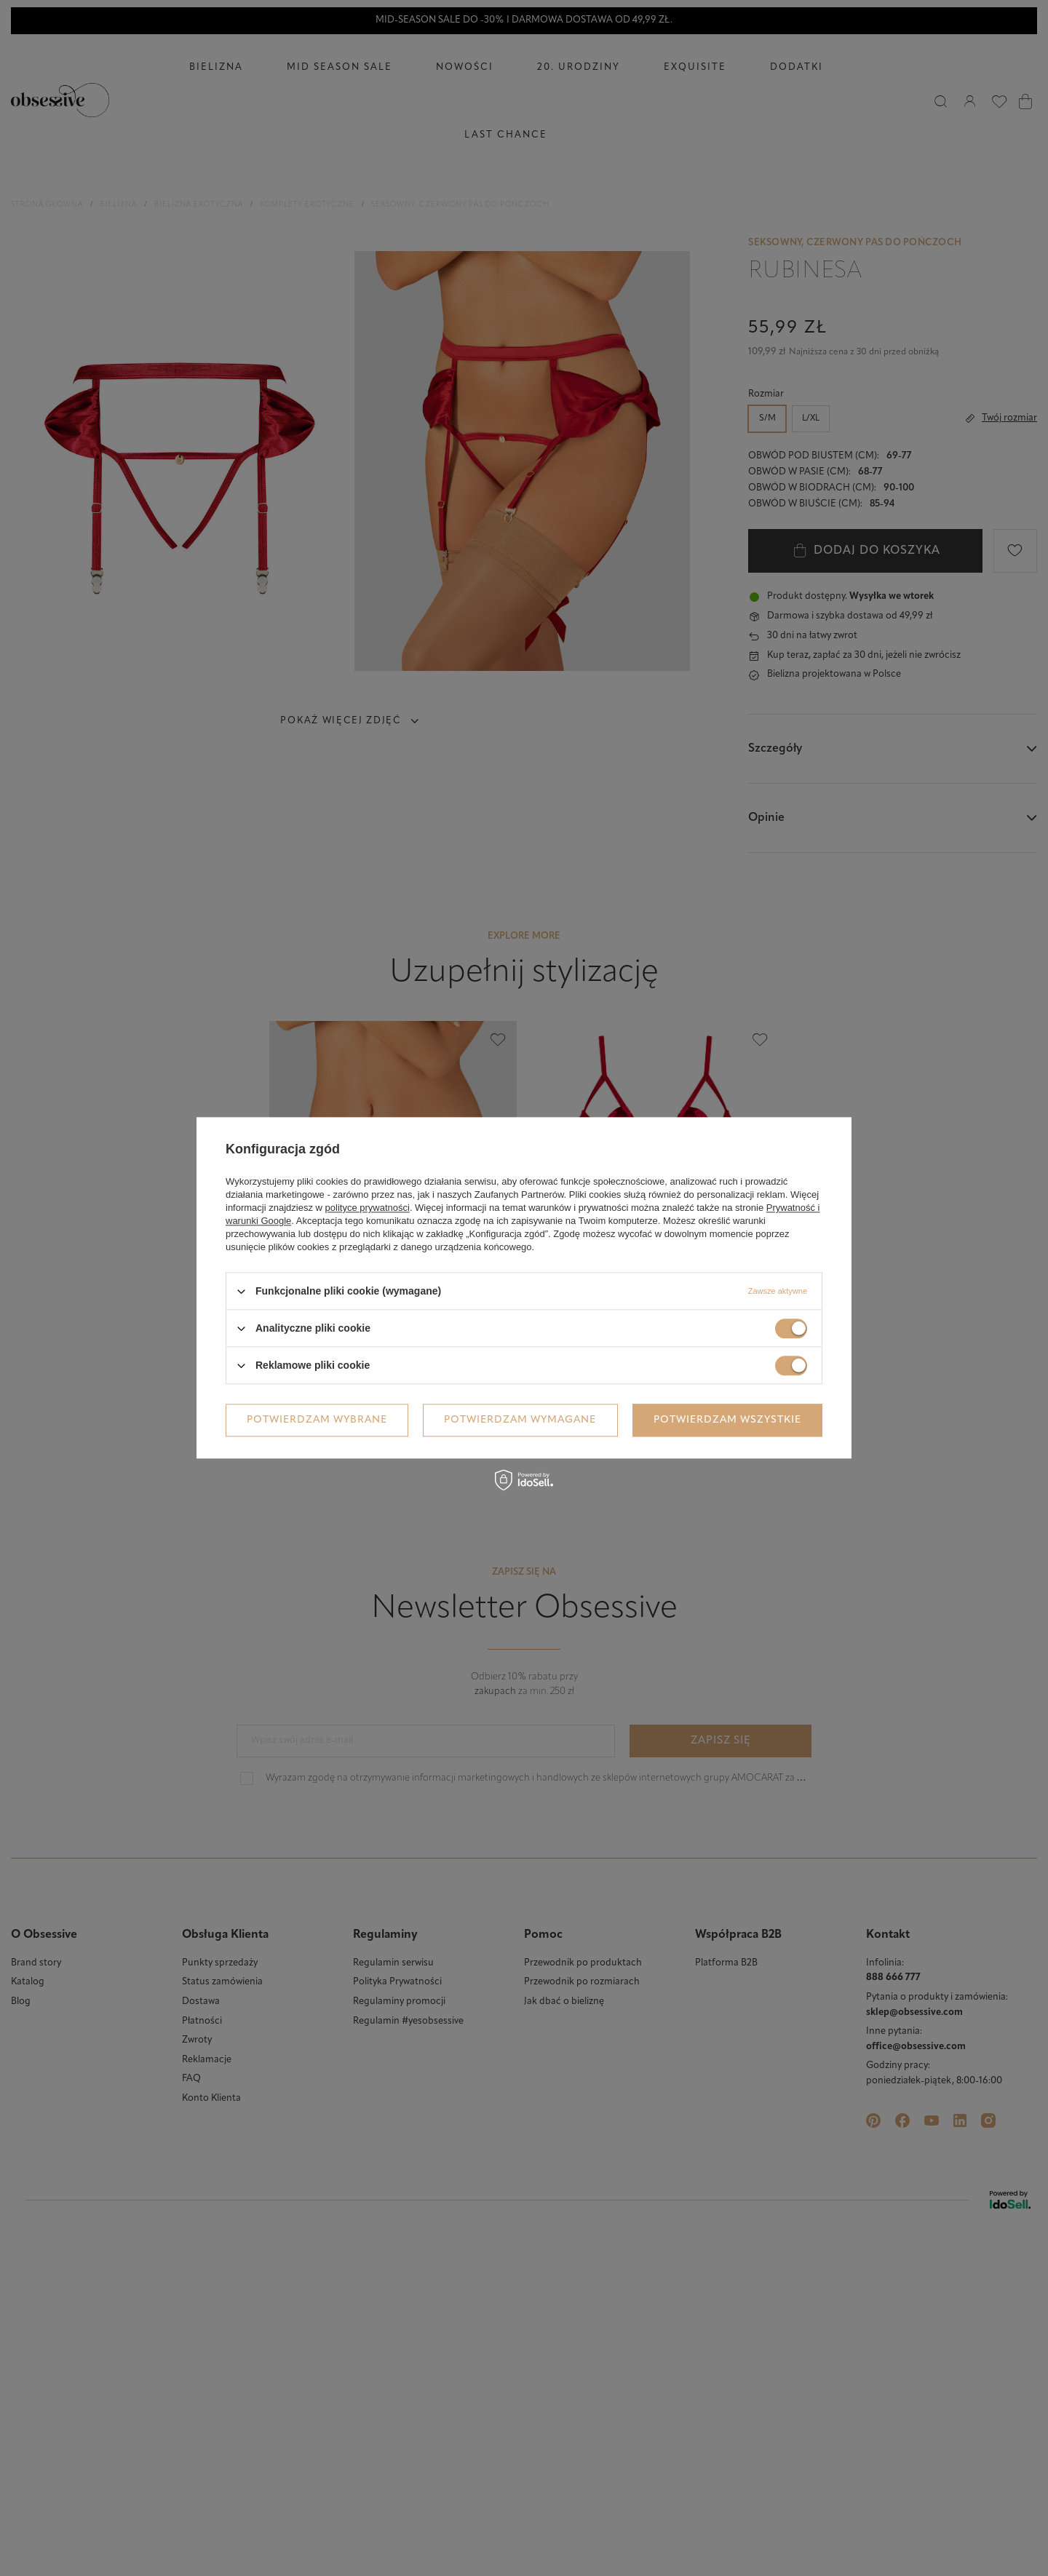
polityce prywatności (367, 1207)
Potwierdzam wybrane (317, 1420)
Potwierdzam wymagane (520, 1420)
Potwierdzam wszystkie (727, 1420)
